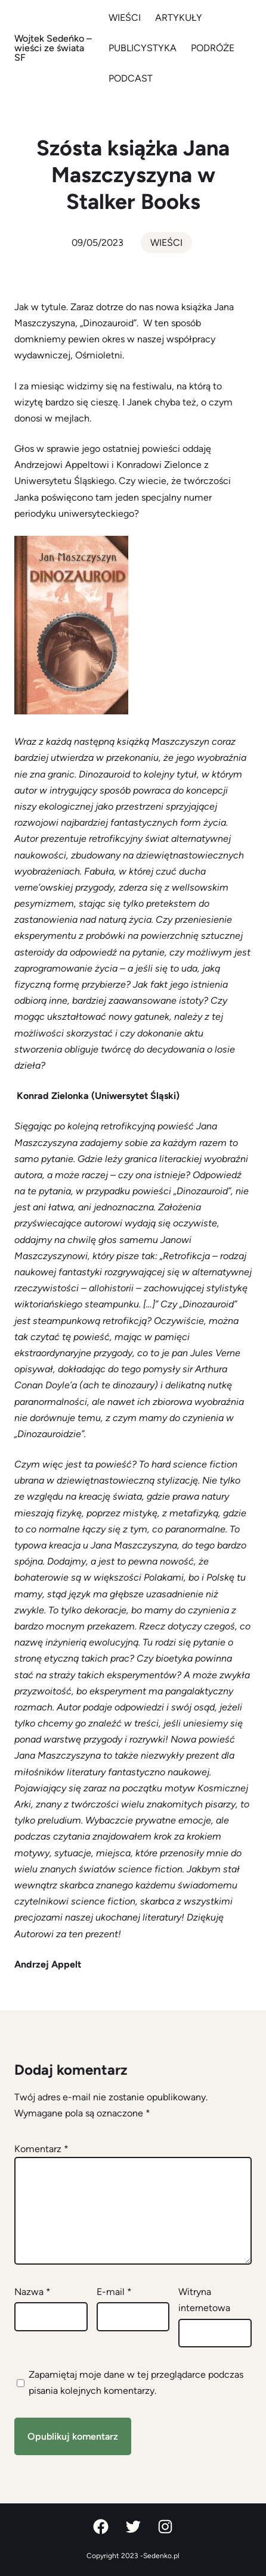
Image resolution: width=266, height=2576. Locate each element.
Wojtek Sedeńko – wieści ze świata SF (53, 48)
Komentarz (41, 2149)
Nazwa (32, 2291)
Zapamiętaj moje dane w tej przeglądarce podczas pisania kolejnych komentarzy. (136, 2382)
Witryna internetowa (204, 2299)
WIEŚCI (166, 242)
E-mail (114, 2291)
